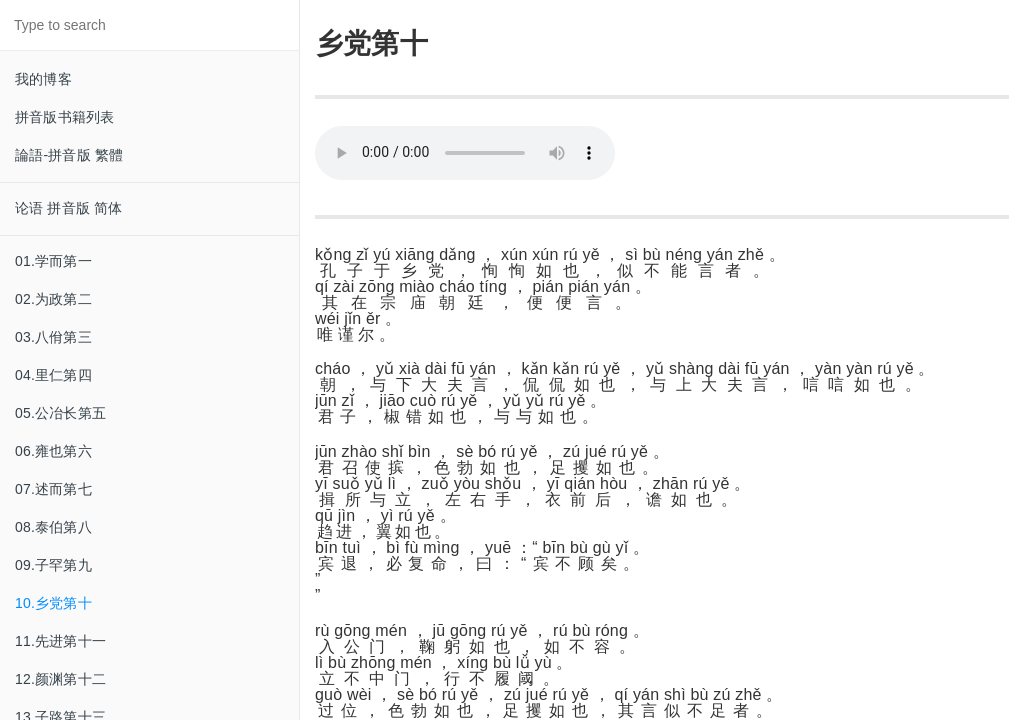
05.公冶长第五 (60, 413)
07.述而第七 (53, 489)
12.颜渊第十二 (60, 679)
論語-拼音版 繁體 (69, 155)
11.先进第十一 (60, 641)
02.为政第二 (53, 299)
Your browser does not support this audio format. (465, 153)
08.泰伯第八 (53, 527)
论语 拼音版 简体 (69, 208)
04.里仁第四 (53, 375)
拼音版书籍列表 (64, 117)
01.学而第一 (53, 261)
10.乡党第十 (53, 603)
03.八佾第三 (53, 337)
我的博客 (43, 79)
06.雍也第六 (53, 451)
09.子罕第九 (53, 565)
